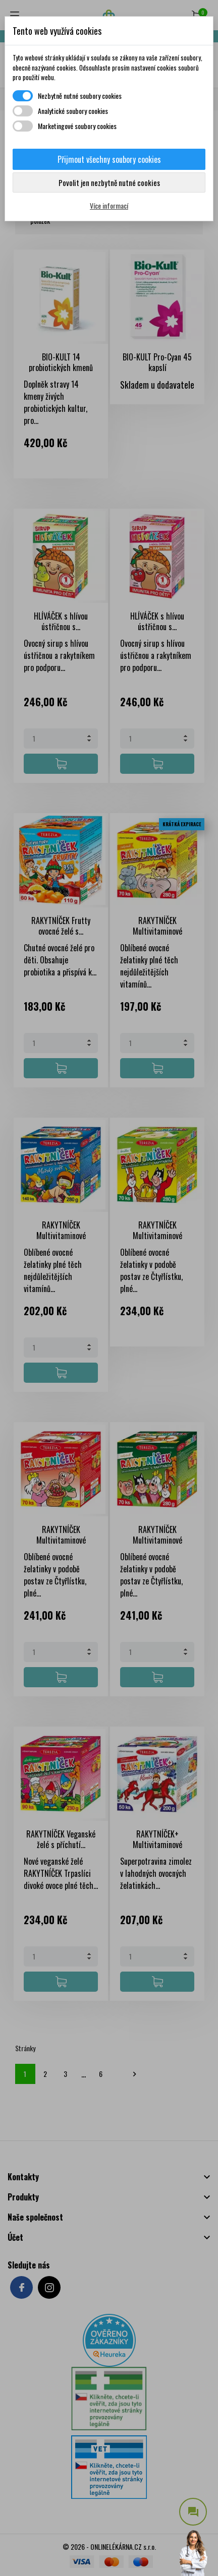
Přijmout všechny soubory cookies (109, 159)
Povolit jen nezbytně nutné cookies (109, 182)
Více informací (109, 205)
